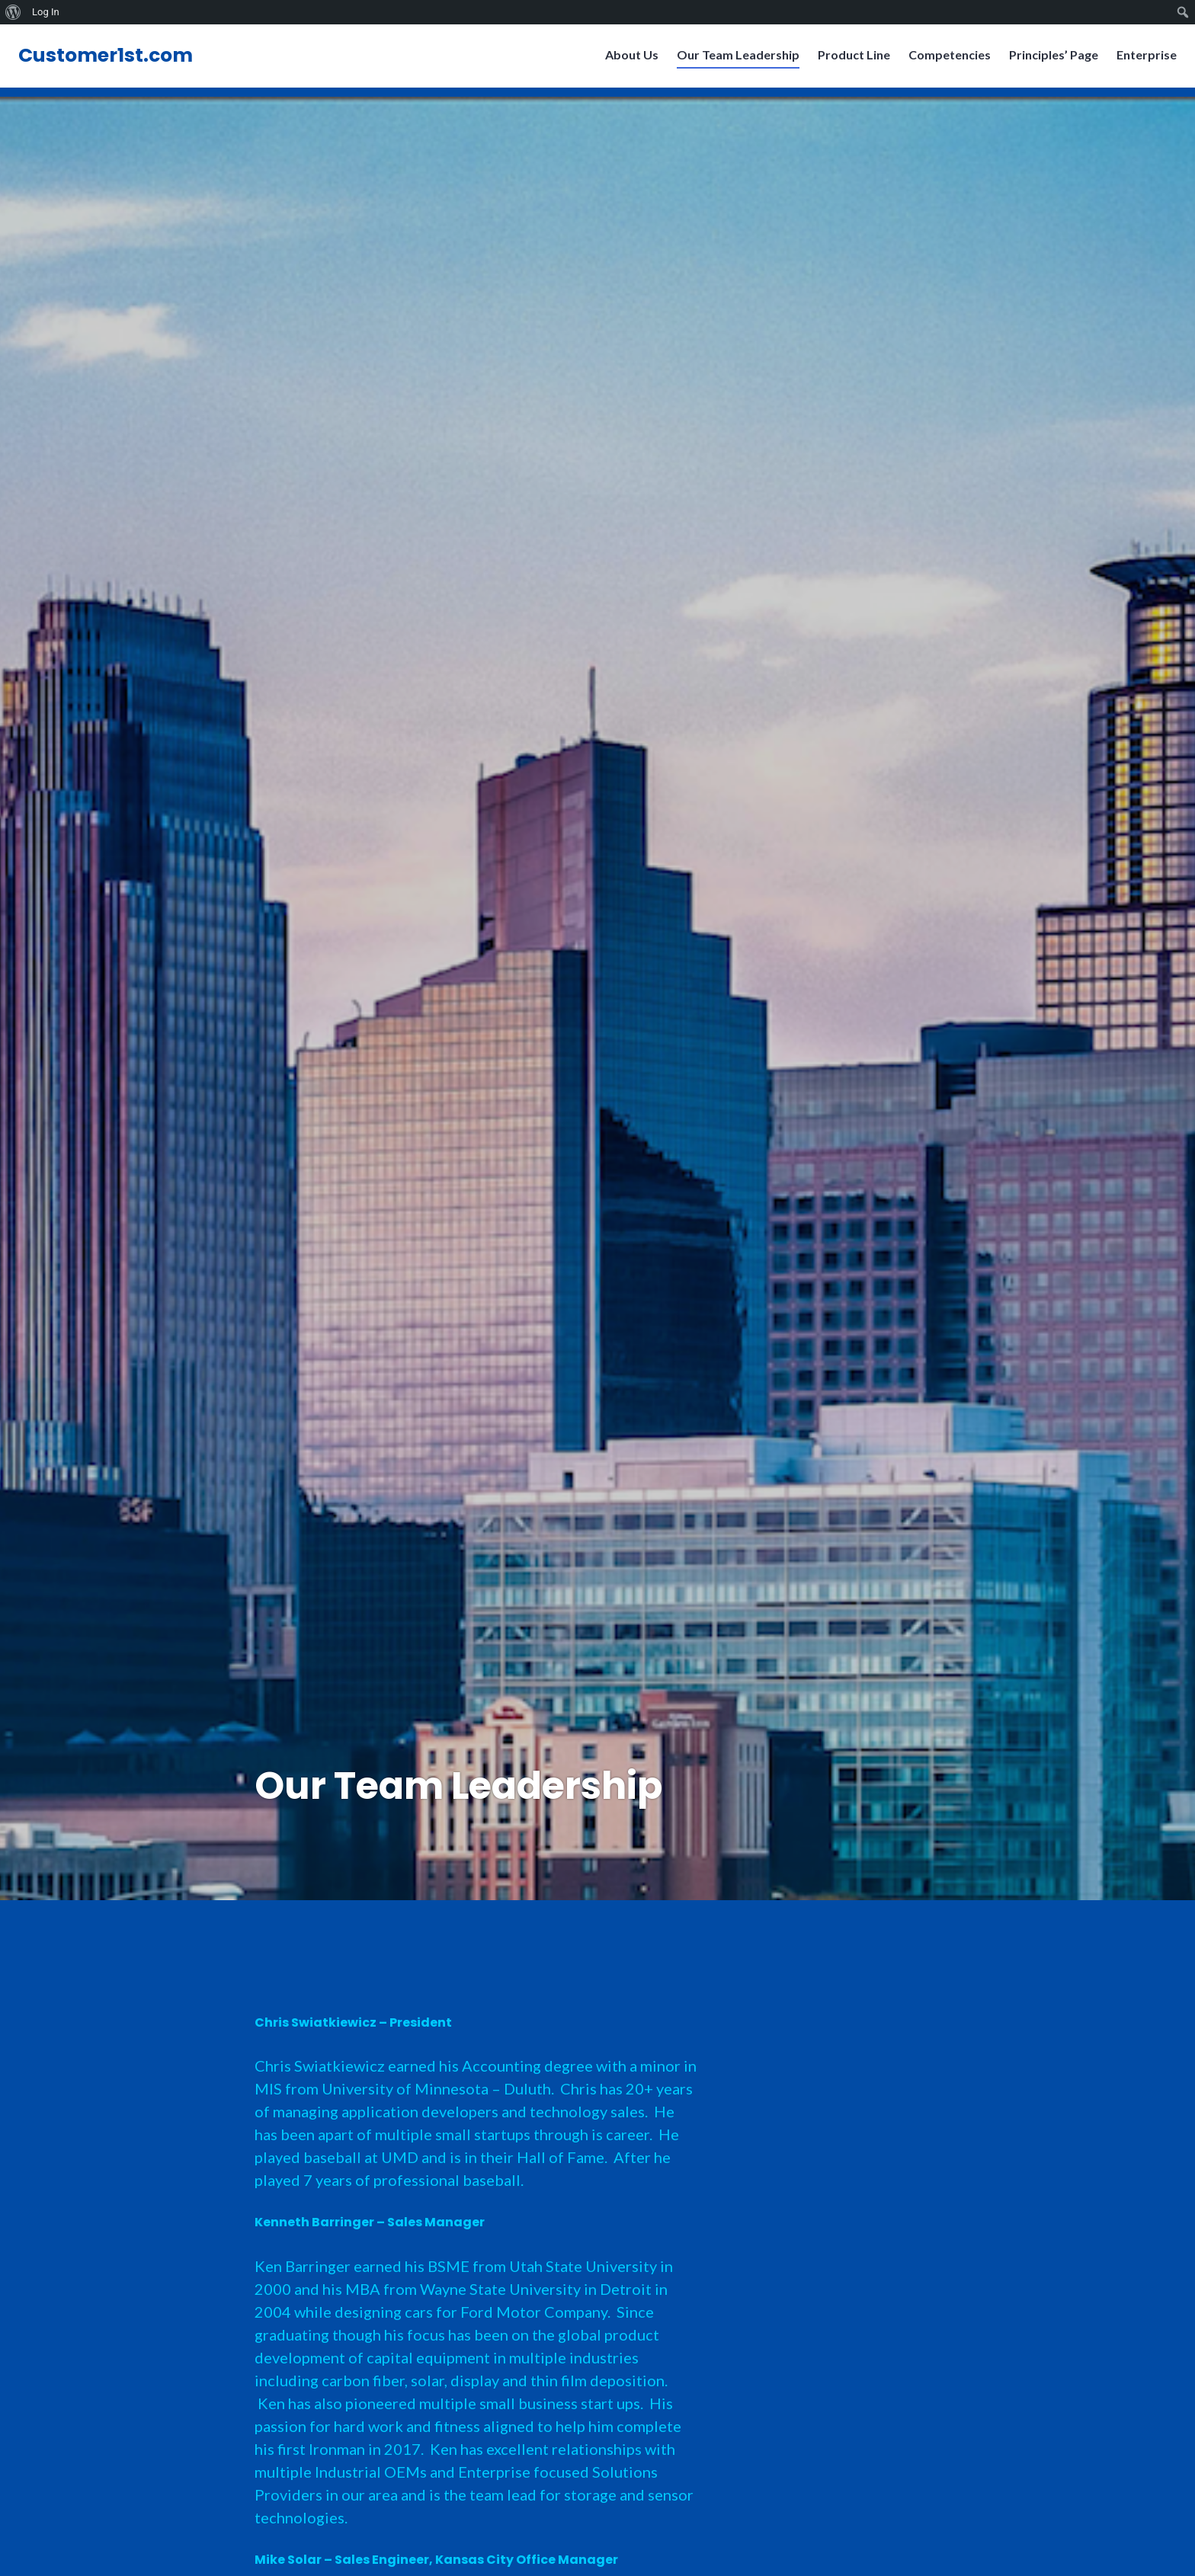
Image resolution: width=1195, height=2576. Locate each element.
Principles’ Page (1049, 59)
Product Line (849, 59)
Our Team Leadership (733, 59)
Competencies (945, 59)
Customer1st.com (110, 59)
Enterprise (1142, 59)
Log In (45, 12)
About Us (627, 59)
